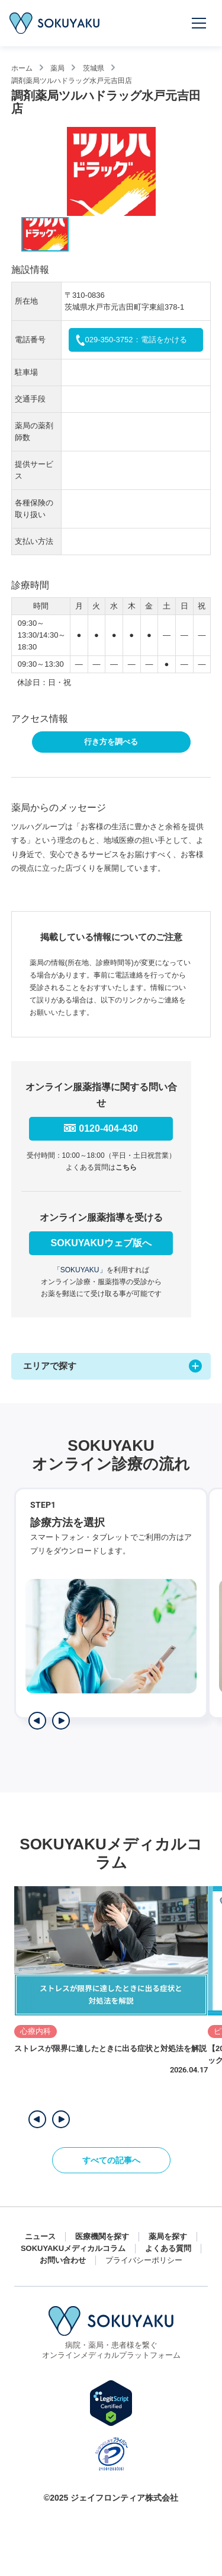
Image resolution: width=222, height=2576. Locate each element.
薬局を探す (168, 2236)
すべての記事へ (111, 2160)
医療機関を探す (102, 2236)
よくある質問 (168, 2248)
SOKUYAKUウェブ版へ (101, 1243)
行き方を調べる (111, 741)
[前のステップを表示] (37, 1721)
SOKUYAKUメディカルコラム (73, 2248)
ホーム (22, 68)
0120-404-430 (108, 1128)
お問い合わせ (63, 2260)
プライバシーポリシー (143, 2260)
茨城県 (93, 68)
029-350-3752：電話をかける (136, 339)
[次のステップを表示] (61, 1721)
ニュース (40, 2236)
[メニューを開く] (199, 23)
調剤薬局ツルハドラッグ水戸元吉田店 (71, 80)
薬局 (57, 68)
